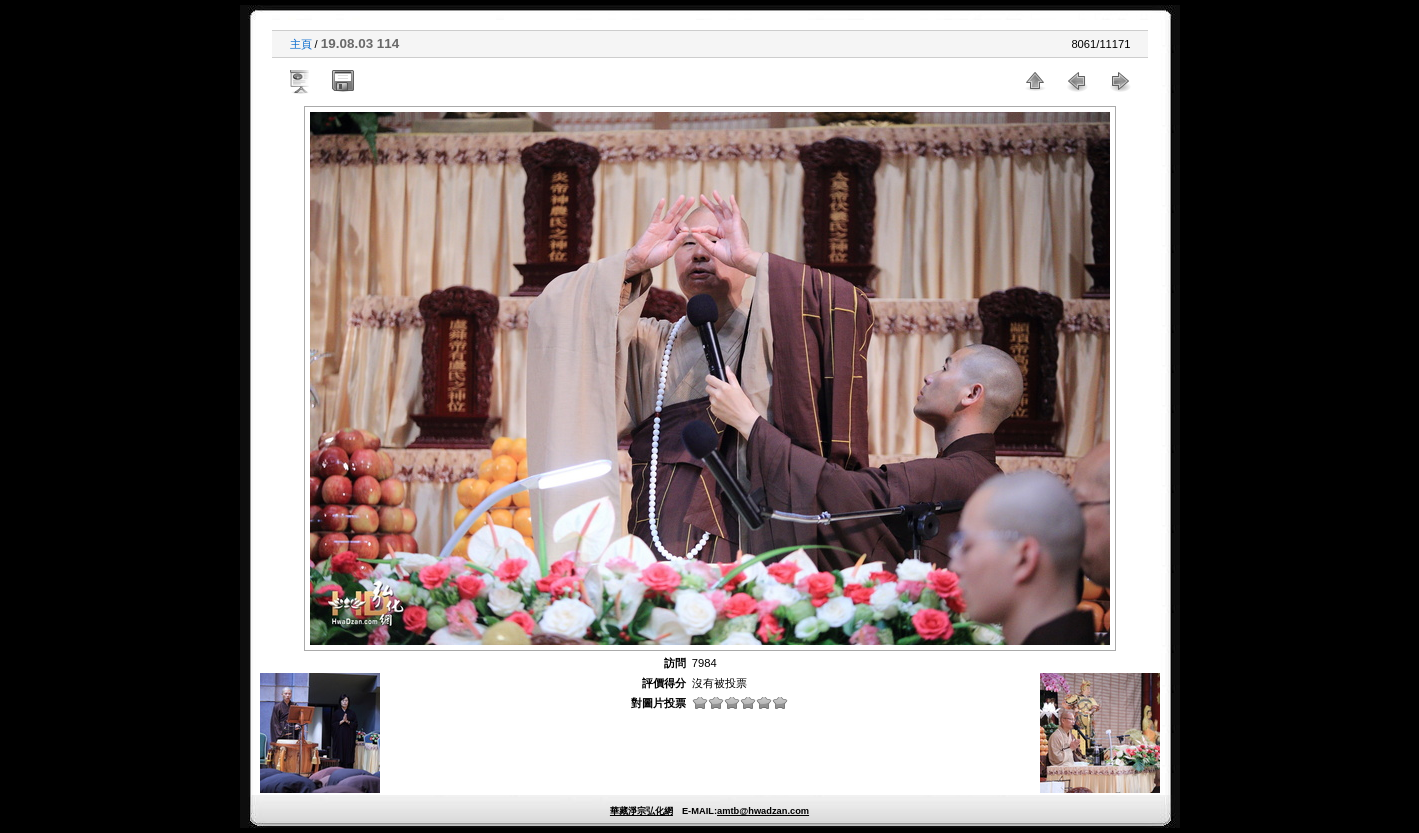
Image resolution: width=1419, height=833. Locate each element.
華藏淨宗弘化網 (641, 811)
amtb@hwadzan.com (763, 811)
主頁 (301, 44)
